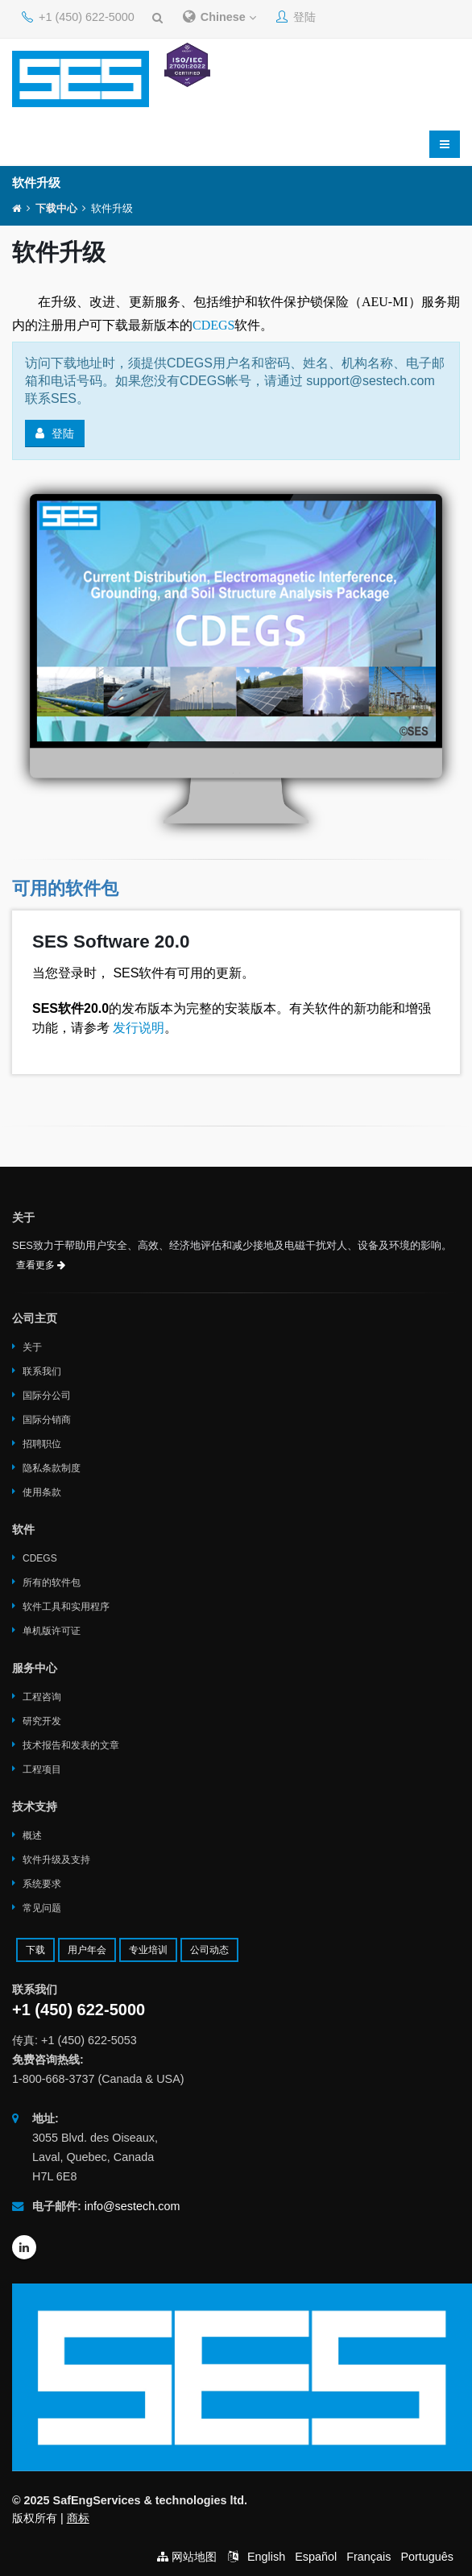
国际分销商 (47, 1419)
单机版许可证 (52, 1630)
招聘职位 (42, 1444)
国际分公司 (47, 1395)
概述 (32, 1835)
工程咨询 (42, 1697)
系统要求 (42, 1883)
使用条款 (42, 1492)
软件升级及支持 (56, 1859)
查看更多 (40, 1265)
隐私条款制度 (52, 1468)
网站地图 (194, 2556)
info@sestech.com (132, 2206)
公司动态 (209, 1950)
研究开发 (42, 1721)
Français (368, 2556)
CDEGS (213, 325)
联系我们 (42, 1371)
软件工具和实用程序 (66, 1606)
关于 (32, 1347)
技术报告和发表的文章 (71, 1745)
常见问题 (42, 1908)
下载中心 (56, 208)
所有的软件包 (52, 1582)
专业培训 (148, 1950)
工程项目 (42, 1769)
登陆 (296, 16)
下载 (35, 1950)
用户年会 (87, 1950)
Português (426, 2556)
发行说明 (137, 1028)
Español (316, 2556)
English (266, 2556)
